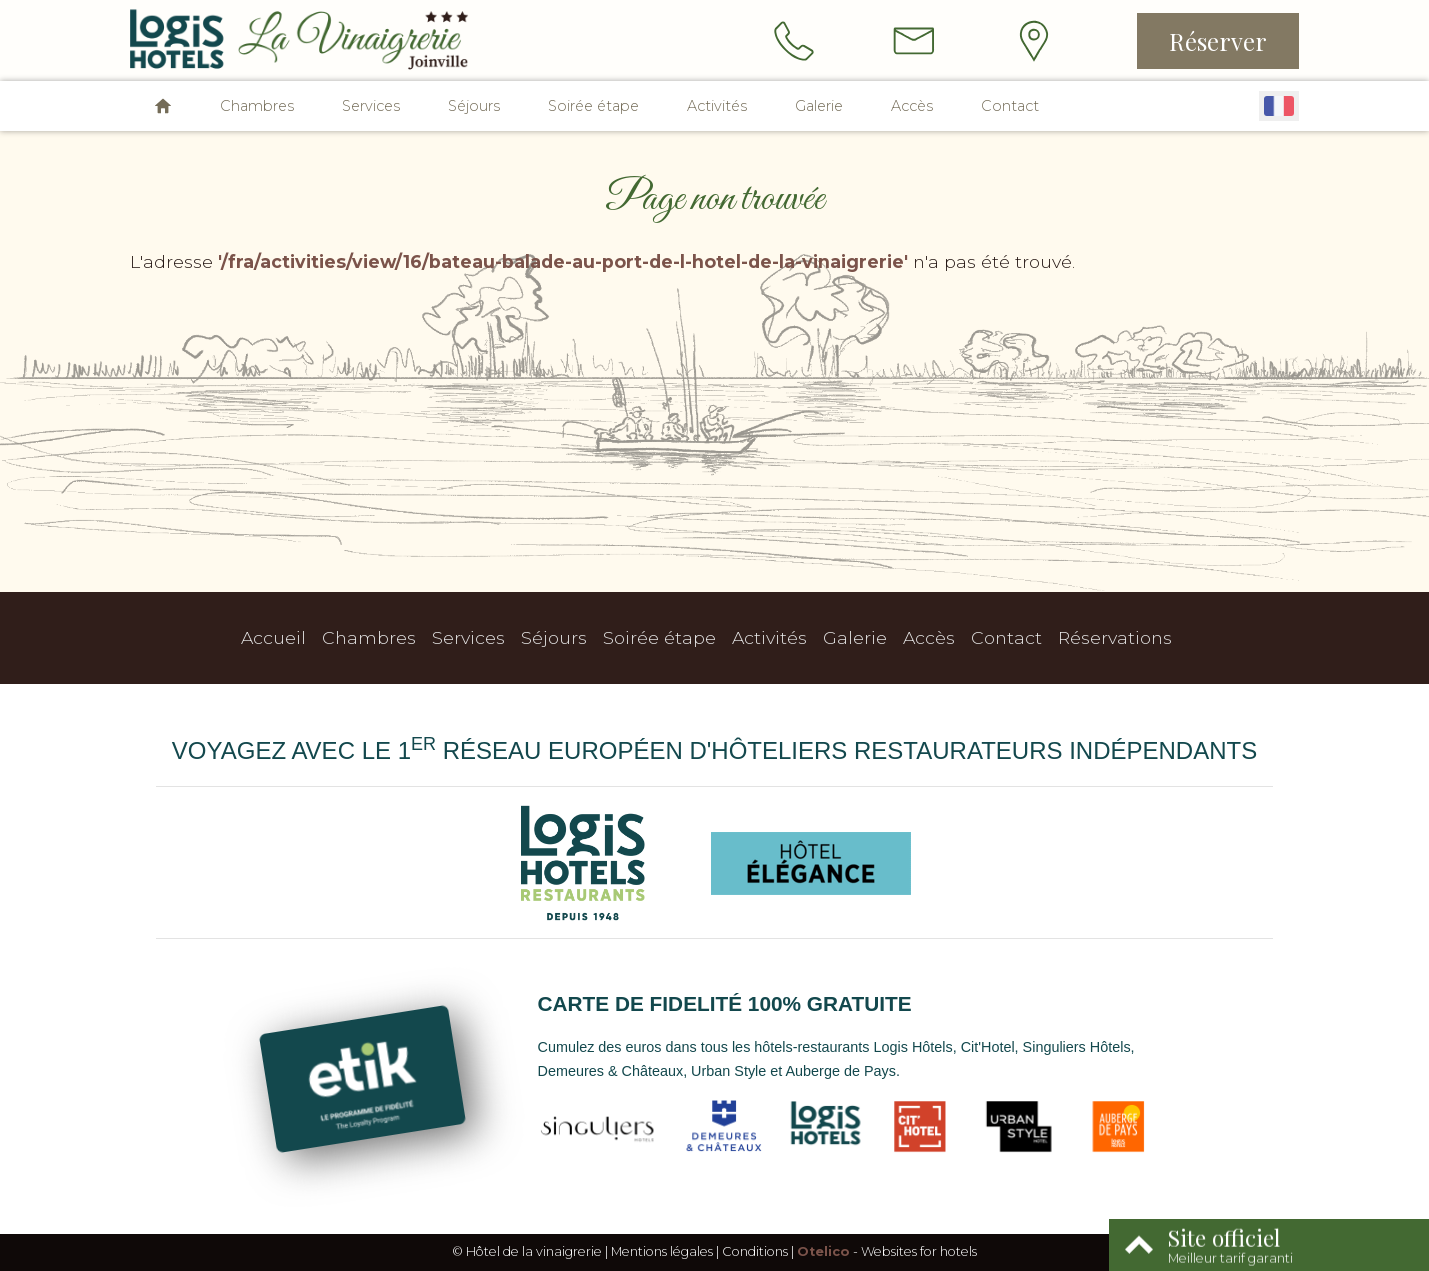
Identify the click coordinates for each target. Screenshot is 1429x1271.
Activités (717, 106)
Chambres (257, 106)
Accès (912, 106)
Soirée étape (593, 106)
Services (371, 106)
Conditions (755, 1251)
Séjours (474, 106)
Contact (1010, 106)
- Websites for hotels (887, 1251)
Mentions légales (662, 1251)
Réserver (1218, 41)
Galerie (819, 106)
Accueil (273, 637)
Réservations (1115, 637)
